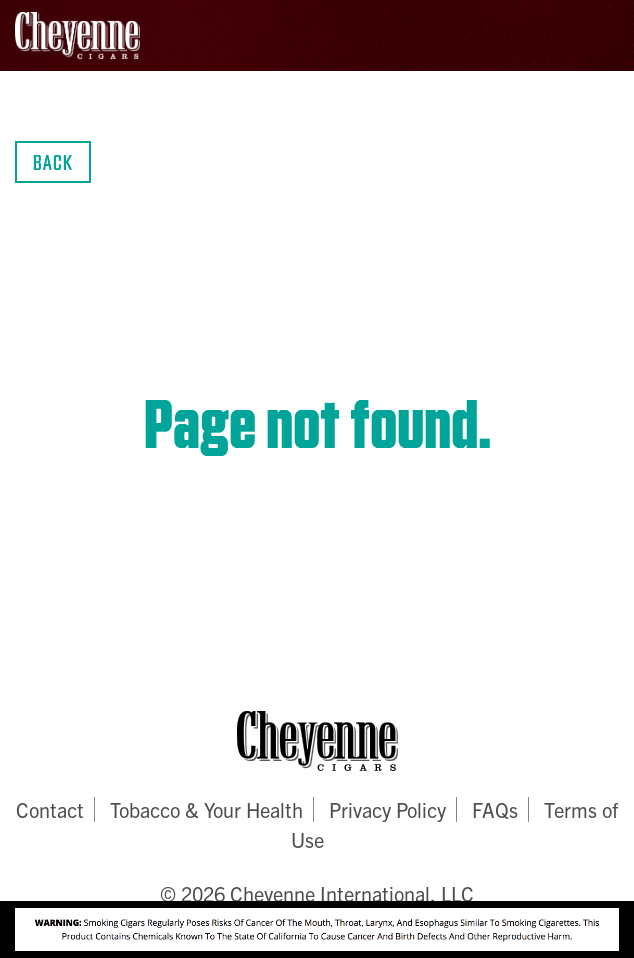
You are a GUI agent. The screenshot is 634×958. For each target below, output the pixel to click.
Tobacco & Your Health (206, 809)
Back (53, 161)
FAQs (495, 809)
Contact (50, 809)
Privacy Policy (387, 809)
